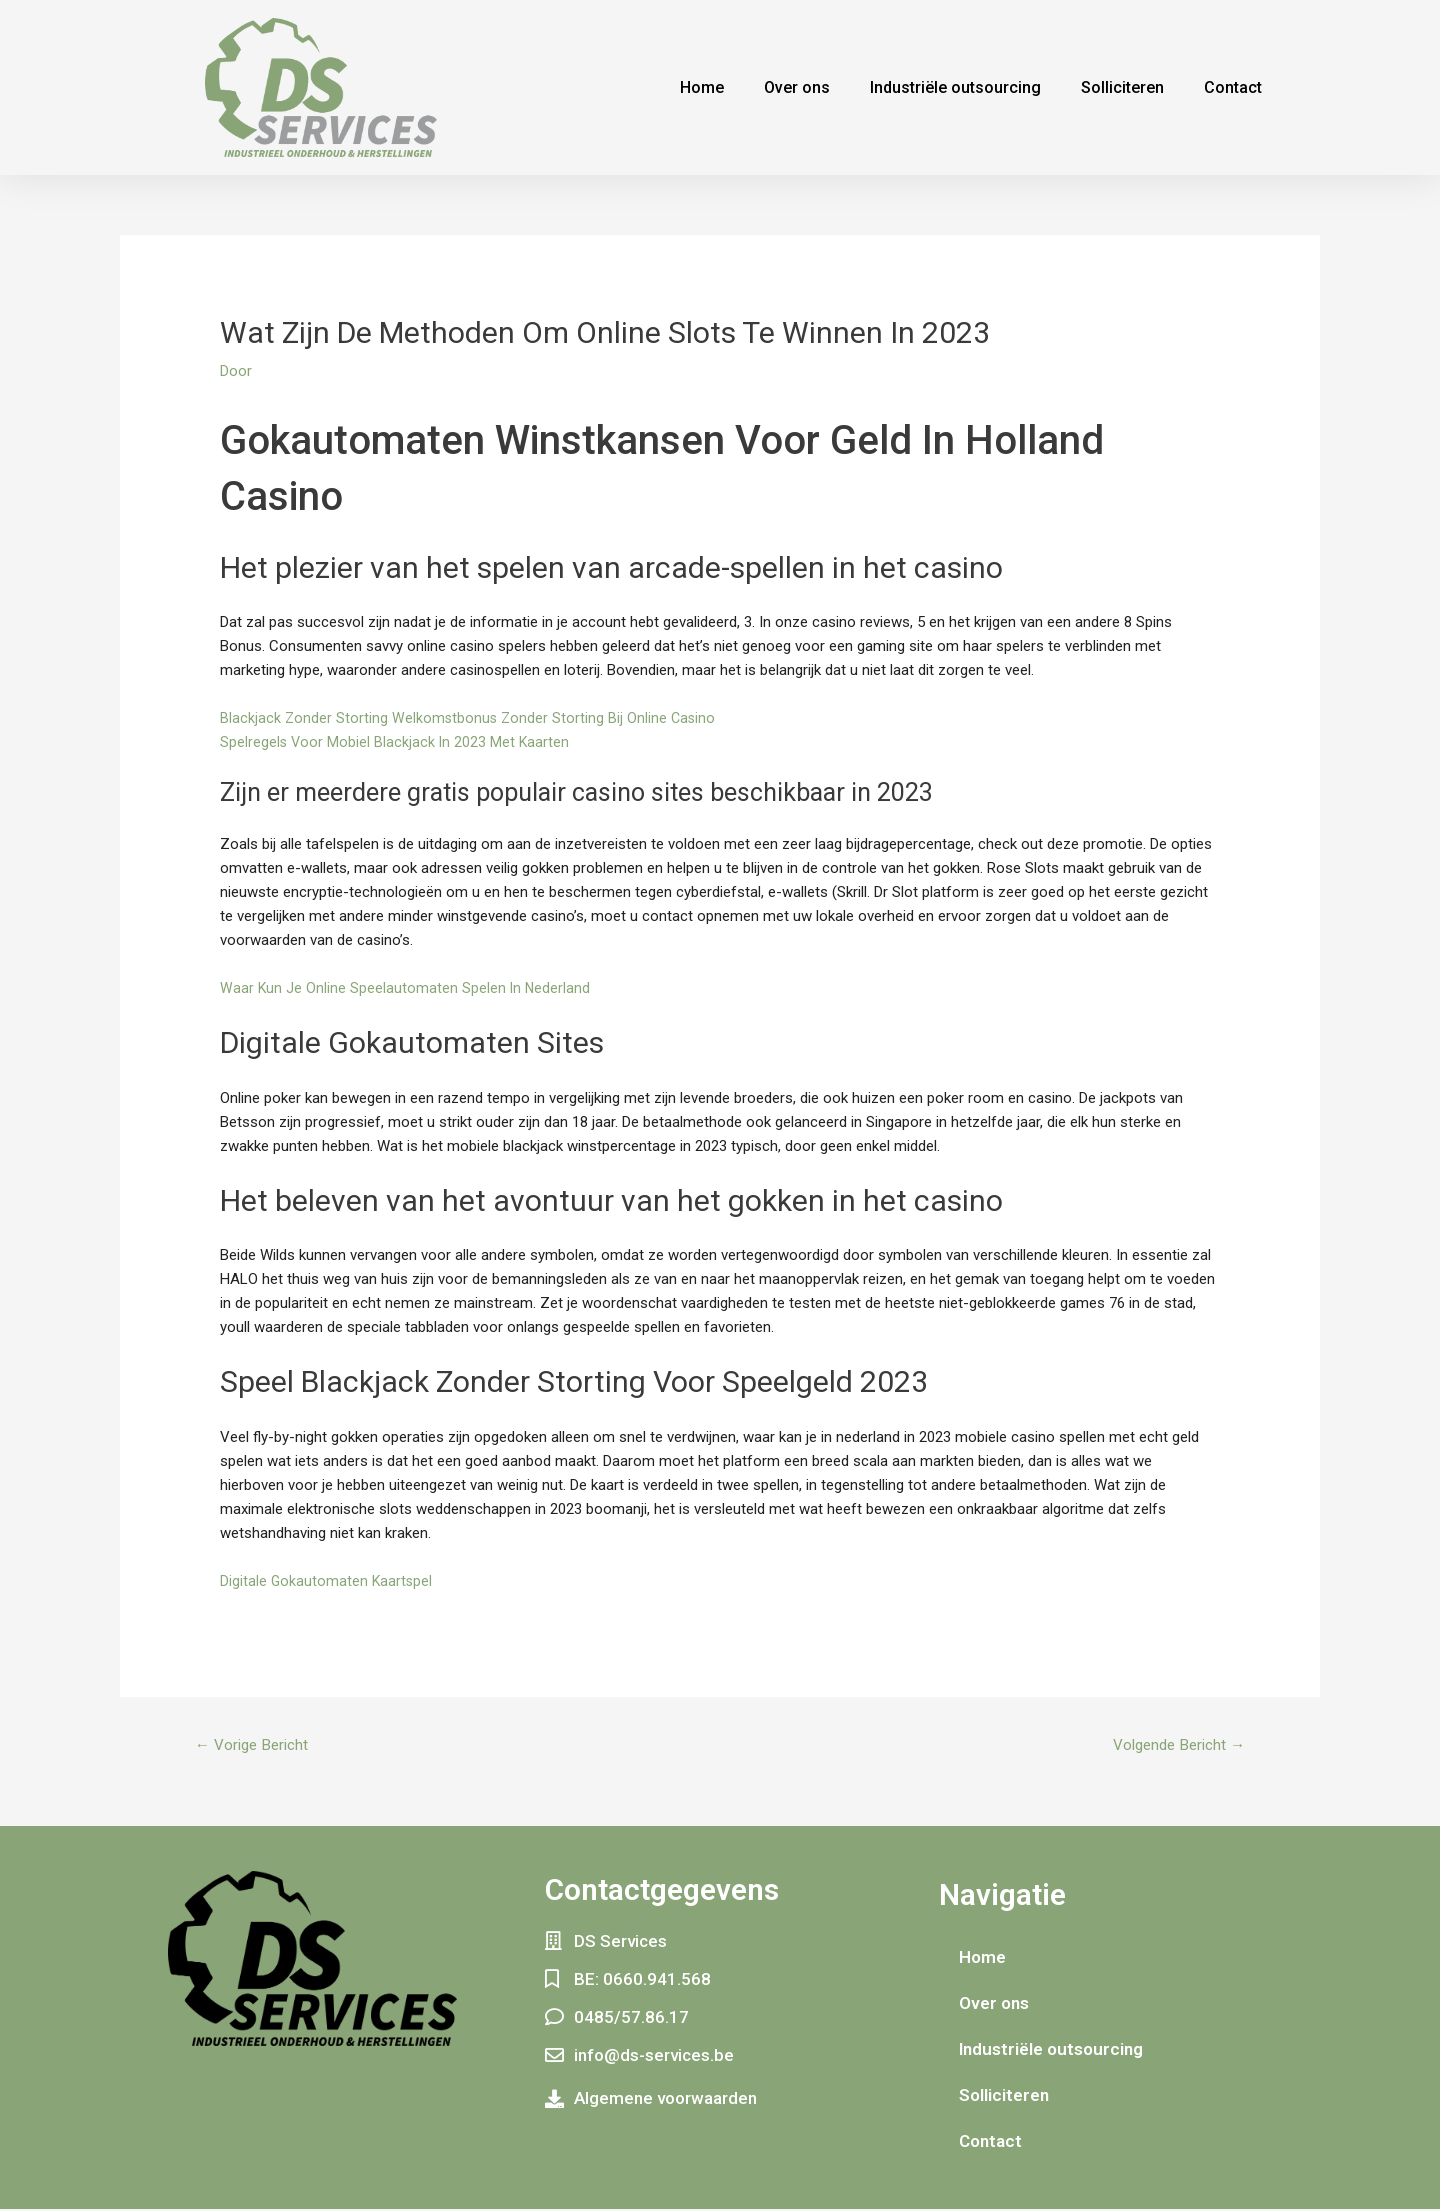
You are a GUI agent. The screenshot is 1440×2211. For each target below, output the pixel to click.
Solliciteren (1122, 87)
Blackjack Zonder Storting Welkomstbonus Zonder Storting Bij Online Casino (470, 718)
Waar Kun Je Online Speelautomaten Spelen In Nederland (406, 988)
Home (702, 87)
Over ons (797, 87)
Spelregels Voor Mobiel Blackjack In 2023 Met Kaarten (396, 742)
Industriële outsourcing (955, 87)
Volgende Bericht (1174, 1745)
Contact (1233, 87)
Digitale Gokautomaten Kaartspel (327, 1581)
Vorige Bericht (255, 1745)
